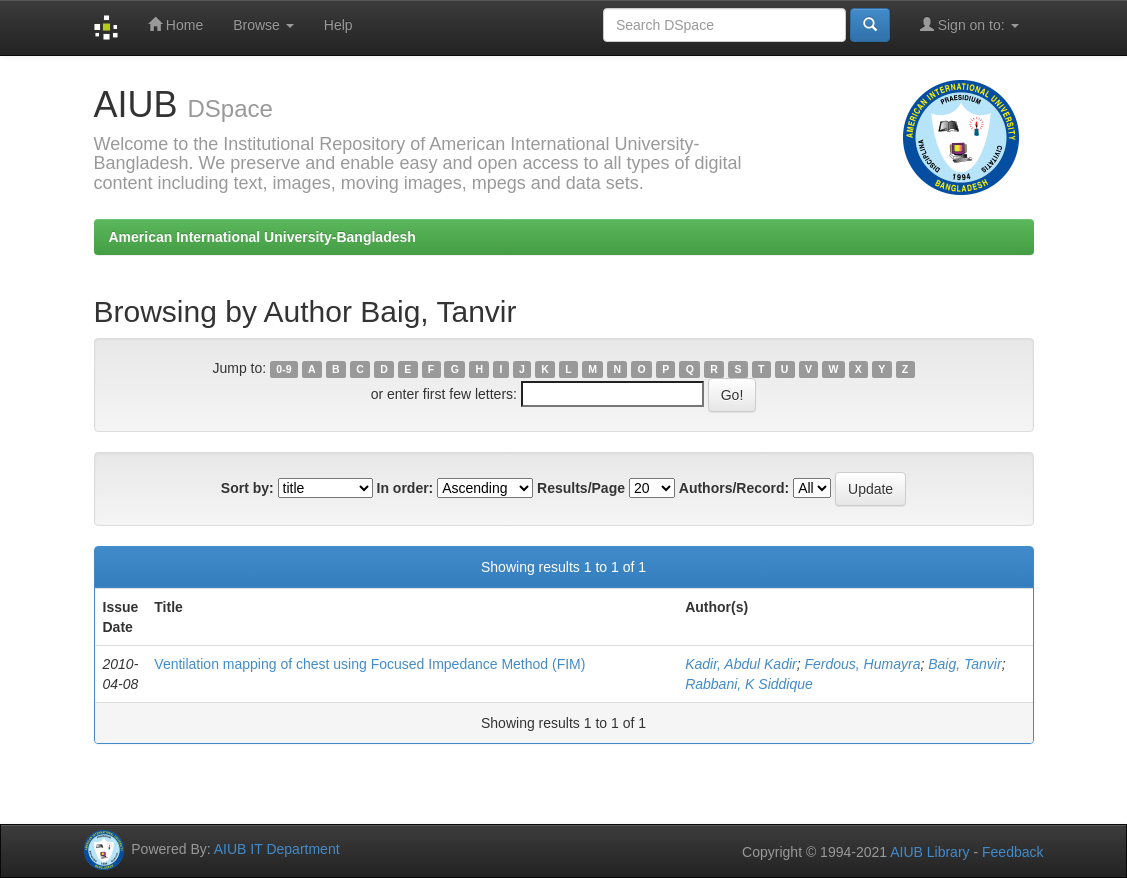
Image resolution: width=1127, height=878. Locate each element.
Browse (263, 25)
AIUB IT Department (277, 849)
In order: (405, 488)
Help (338, 25)
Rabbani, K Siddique (749, 684)
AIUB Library (929, 852)
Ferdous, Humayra (862, 664)
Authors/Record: (734, 488)
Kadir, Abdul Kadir (741, 664)
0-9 (283, 369)
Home (175, 24)
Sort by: (247, 488)
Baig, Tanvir (964, 664)
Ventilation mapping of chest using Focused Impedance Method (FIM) (369, 664)
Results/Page (581, 488)
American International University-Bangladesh (262, 237)
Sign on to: (969, 24)
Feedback (1012, 852)
